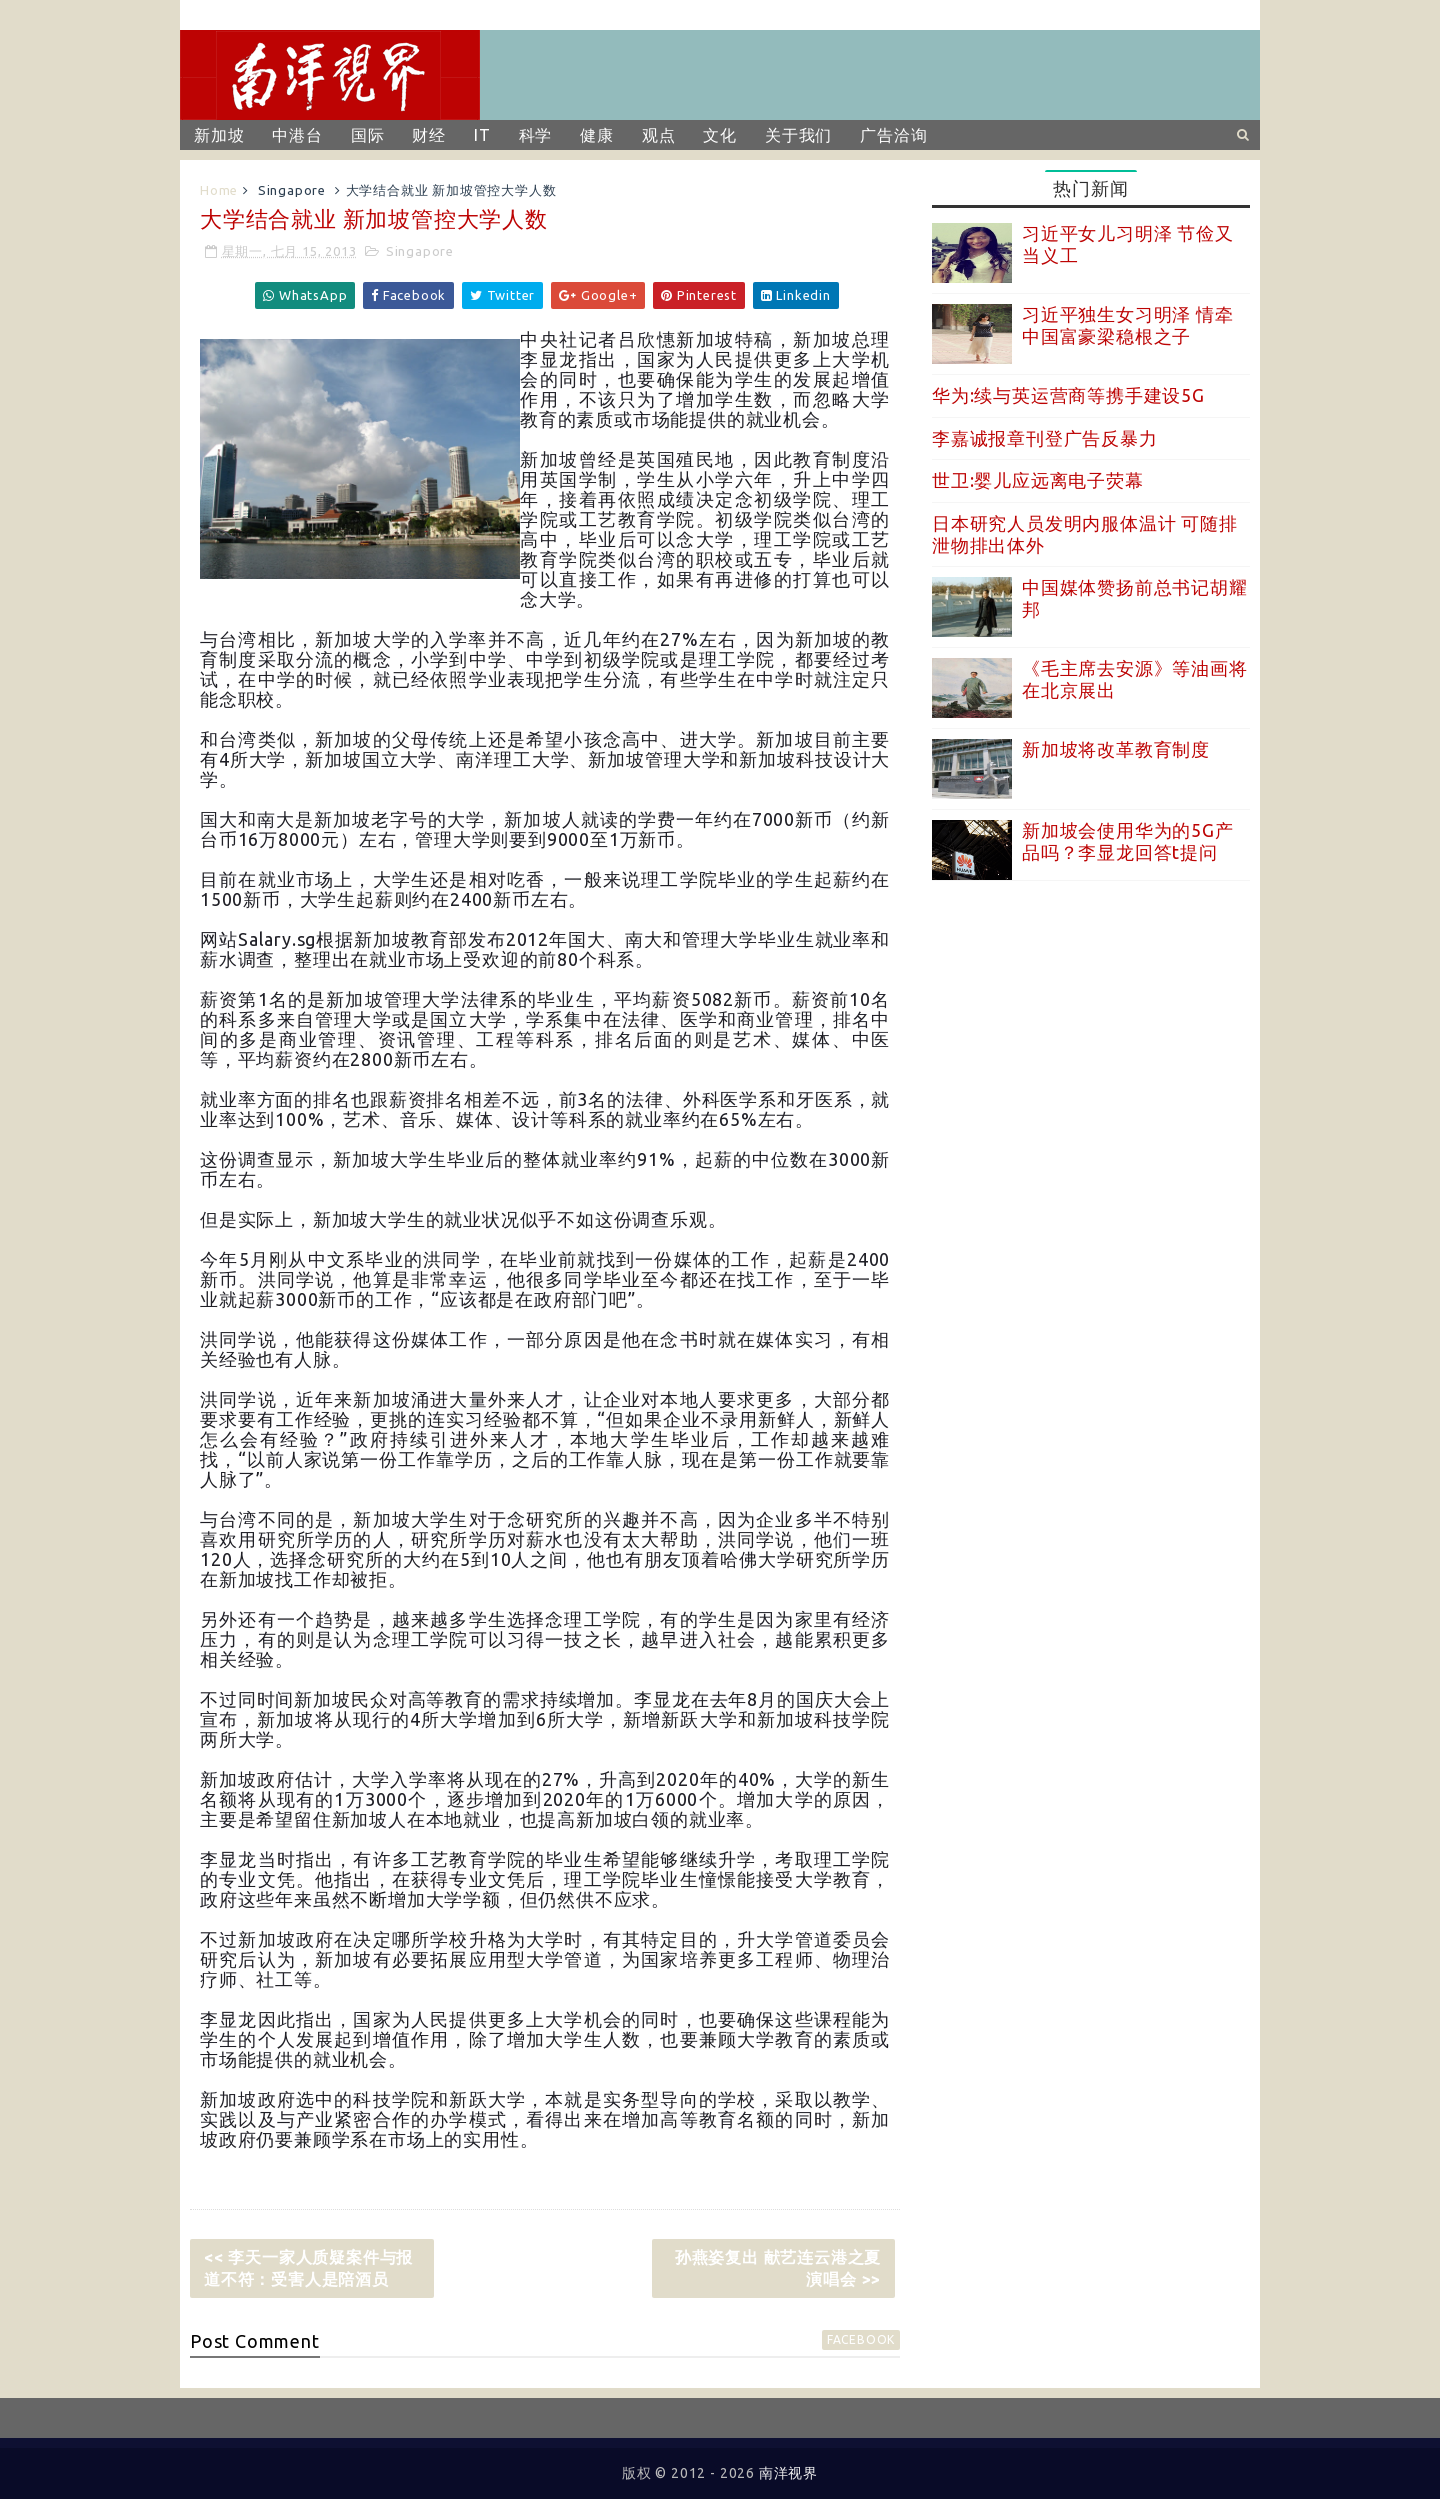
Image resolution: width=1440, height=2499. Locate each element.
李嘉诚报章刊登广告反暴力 (1045, 438)
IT (482, 135)
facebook (861, 2339)
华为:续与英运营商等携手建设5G (1068, 395)
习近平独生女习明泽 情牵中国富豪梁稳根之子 (1128, 325)
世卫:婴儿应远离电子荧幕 (1038, 480)
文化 (720, 135)
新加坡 (219, 135)
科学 (536, 135)
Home (219, 190)
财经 (429, 135)
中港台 (297, 135)
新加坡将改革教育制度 (1116, 749)
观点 (659, 135)
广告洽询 (893, 135)
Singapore (292, 190)
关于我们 (798, 135)
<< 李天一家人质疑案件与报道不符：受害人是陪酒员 (308, 2268)
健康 (597, 135)
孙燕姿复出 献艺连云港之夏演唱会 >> (778, 2268)
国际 (368, 135)
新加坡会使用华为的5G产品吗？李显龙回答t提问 (1128, 841)
